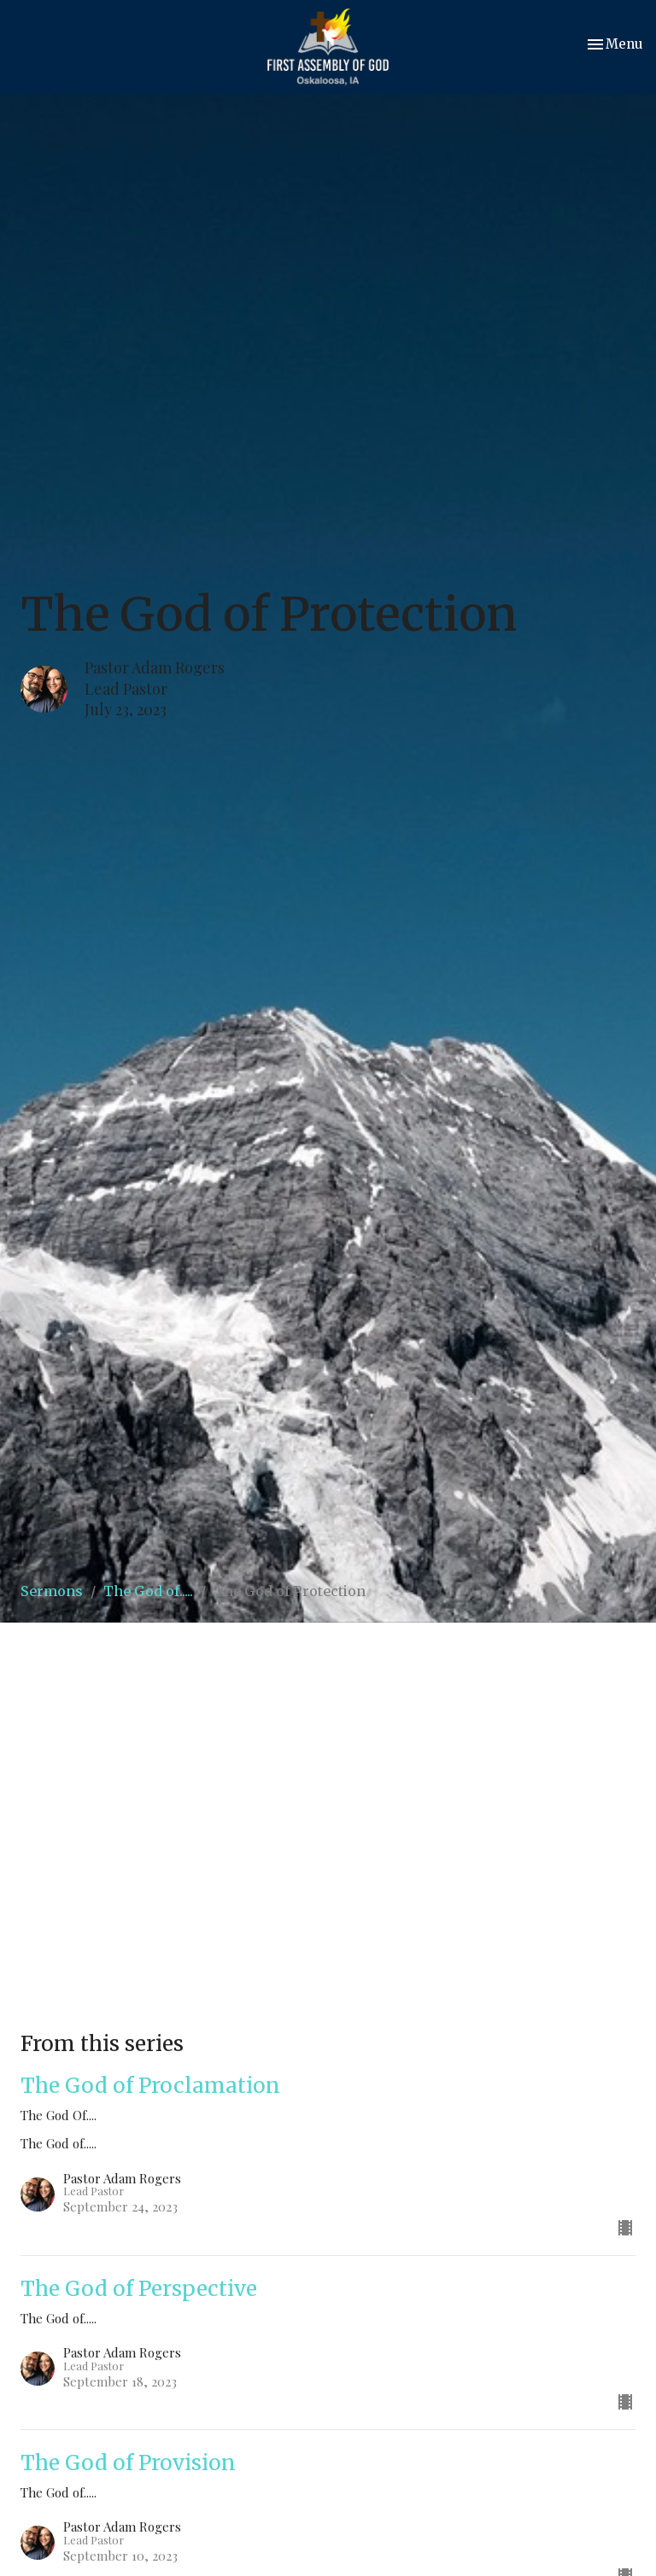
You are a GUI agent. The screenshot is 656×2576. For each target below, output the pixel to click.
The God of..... (148, 1591)
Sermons (51, 1591)
